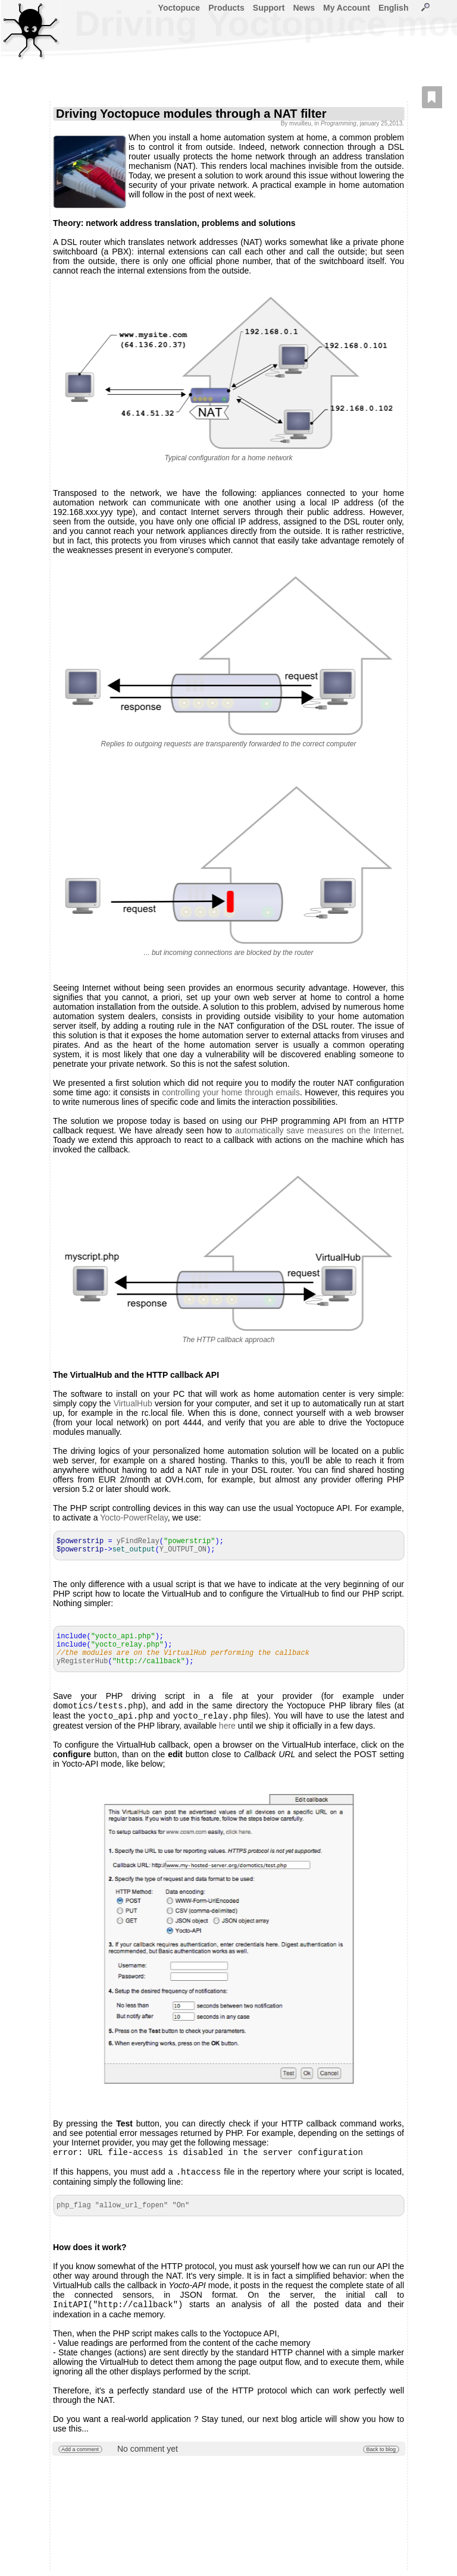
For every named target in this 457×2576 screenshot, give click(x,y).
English (393, 7)
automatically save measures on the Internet (318, 1130)
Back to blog (381, 2455)
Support (269, 7)
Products (226, 7)
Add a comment (80, 2455)
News (304, 7)
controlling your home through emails (231, 1092)
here (227, 1728)
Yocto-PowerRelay (134, 1517)
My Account (346, 7)
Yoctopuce (179, 7)
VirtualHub (133, 1403)
